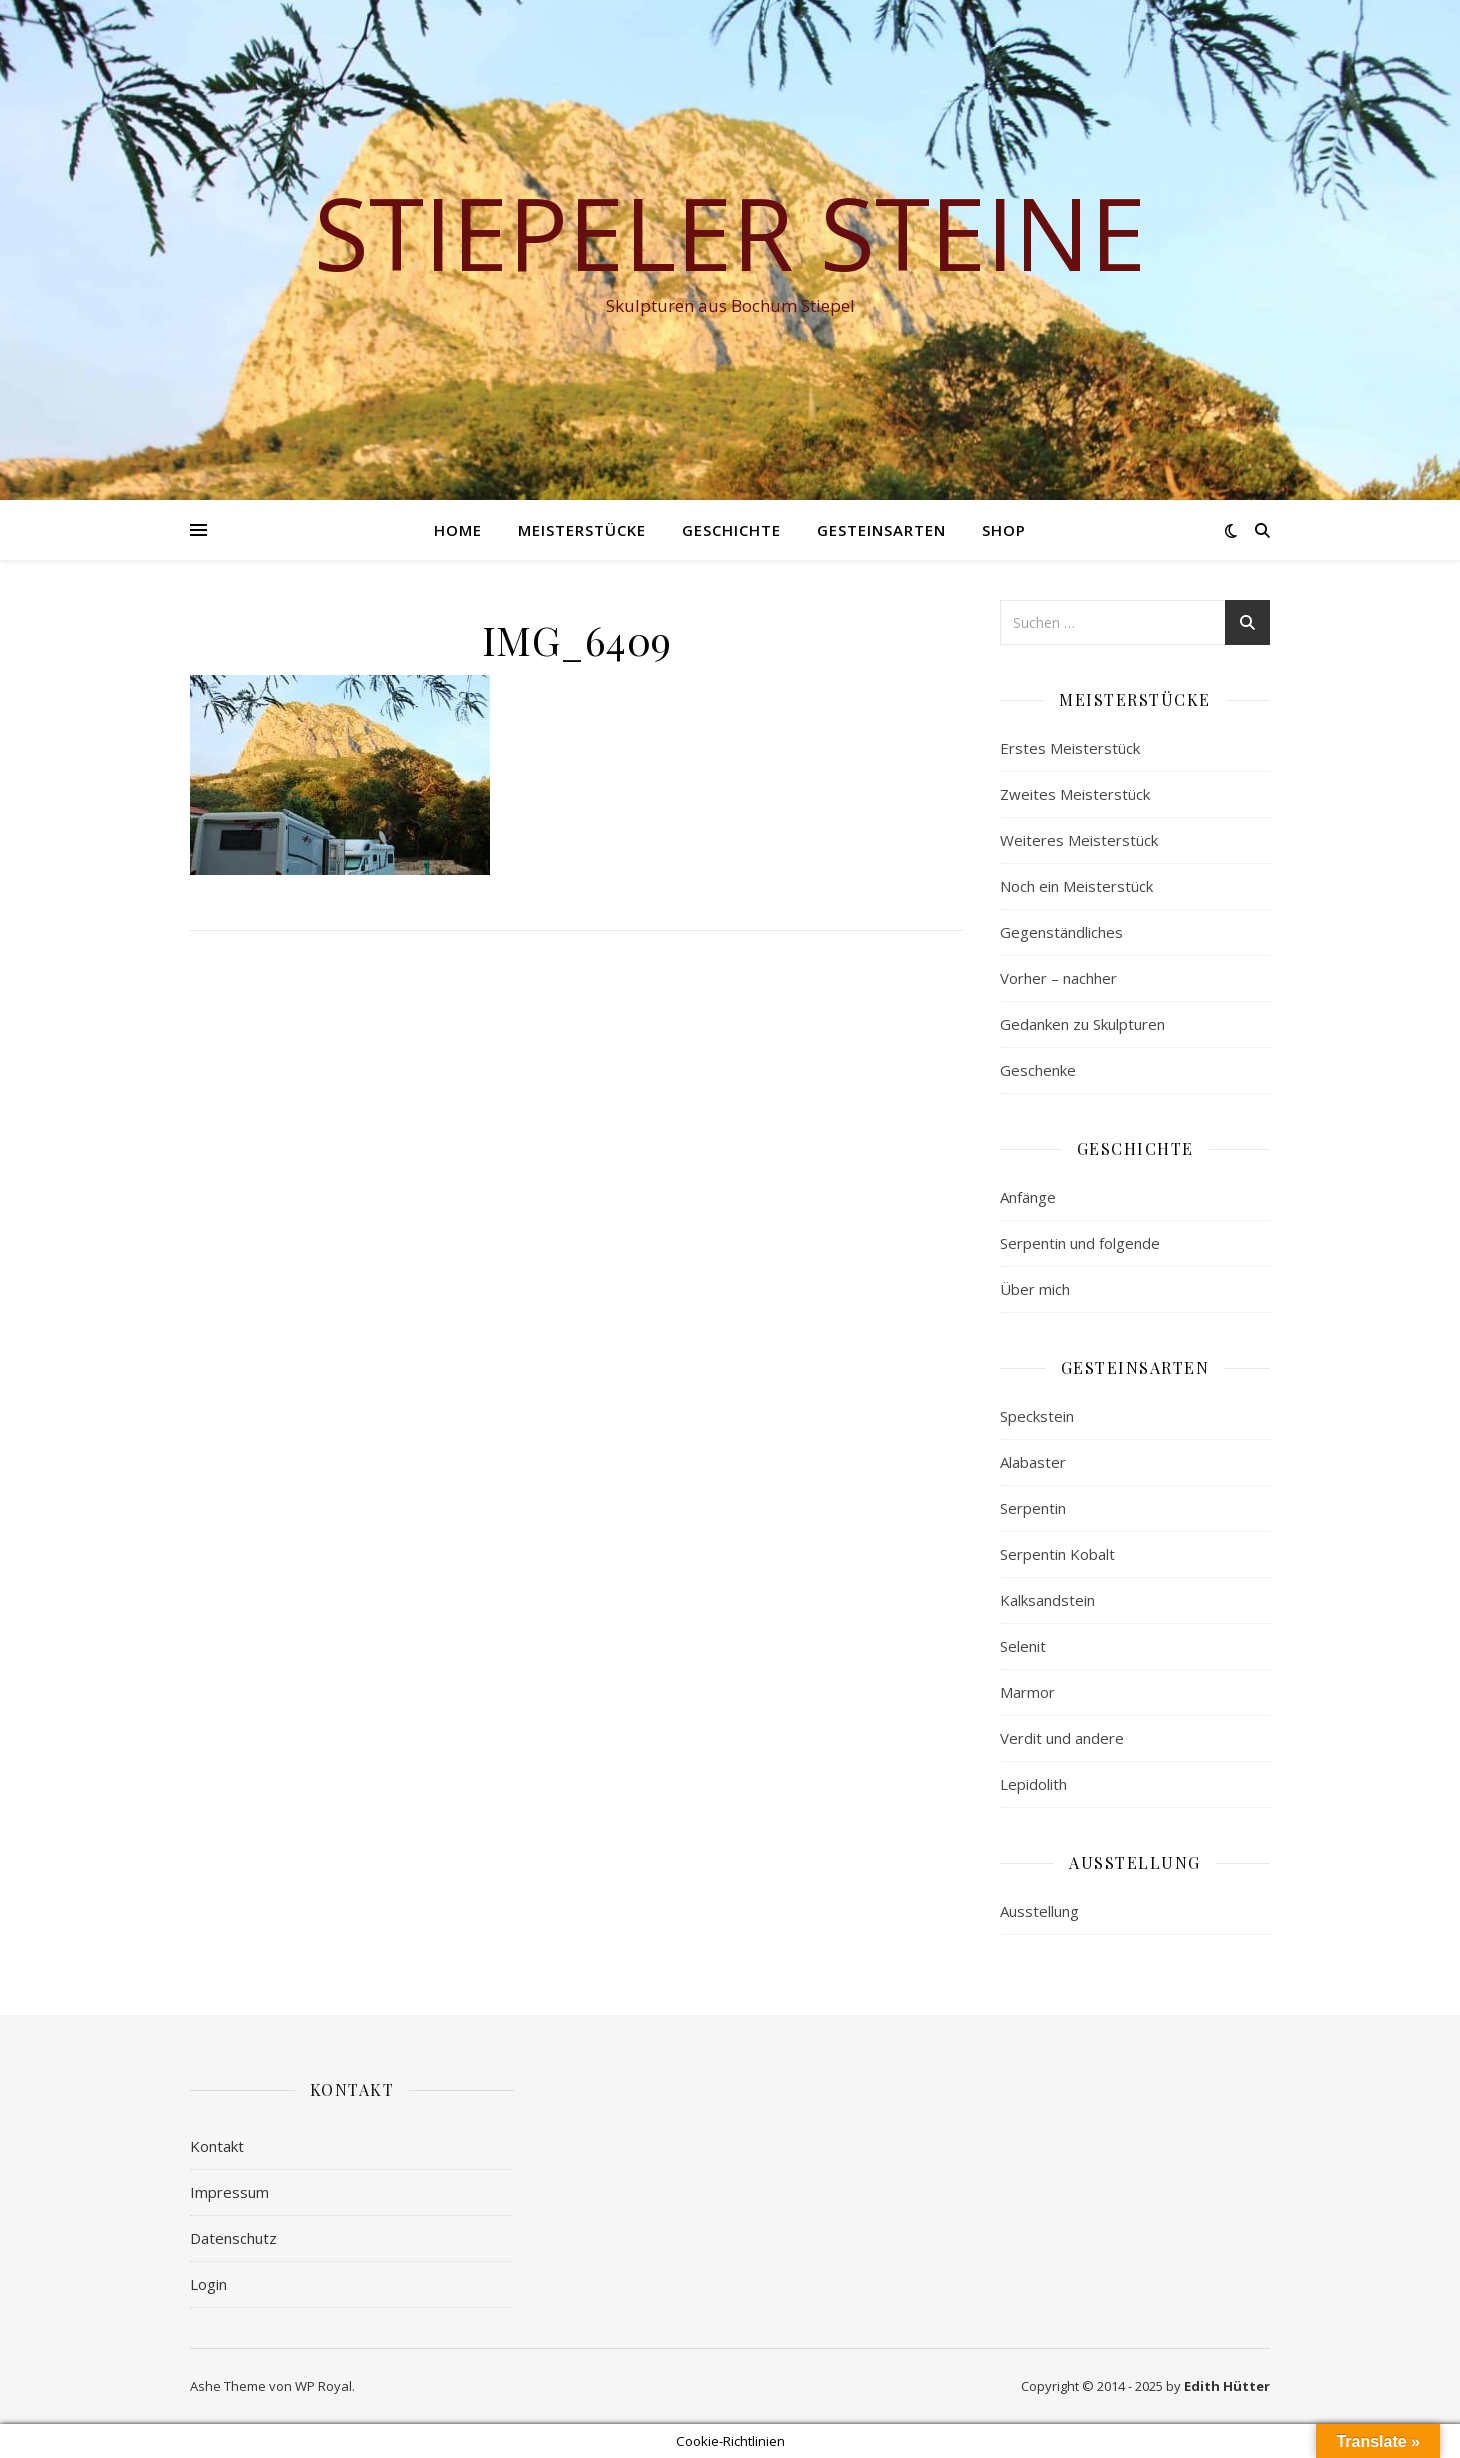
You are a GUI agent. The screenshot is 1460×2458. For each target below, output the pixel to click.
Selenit (1023, 1646)
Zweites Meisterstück (1075, 794)
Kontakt (217, 2146)
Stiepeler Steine (730, 232)
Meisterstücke (582, 530)
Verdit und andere (1062, 1738)
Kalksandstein (1047, 1600)
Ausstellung (1039, 1911)
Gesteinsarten (881, 530)
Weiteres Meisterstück (1079, 840)
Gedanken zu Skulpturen (1082, 1024)
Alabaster (1033, 1462)
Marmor (1027, 1692)
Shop (1004, 530)
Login (208, 2284)
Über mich (1035, 1289)
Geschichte (731, 530)
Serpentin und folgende (1080, 1243)
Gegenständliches (1061, 932)
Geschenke (1038, 1070)
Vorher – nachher (1058, 978)
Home (458, 530)
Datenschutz (233, 2238)
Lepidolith (1033, 1784)
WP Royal (323, 2386)
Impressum (229, 2192)
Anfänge (1028, 1197)
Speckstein (1037, 1416)
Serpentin (1033, 1508)
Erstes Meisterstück (1070, 748)
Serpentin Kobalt (1057, 1554)
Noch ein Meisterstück (1076, 886)
